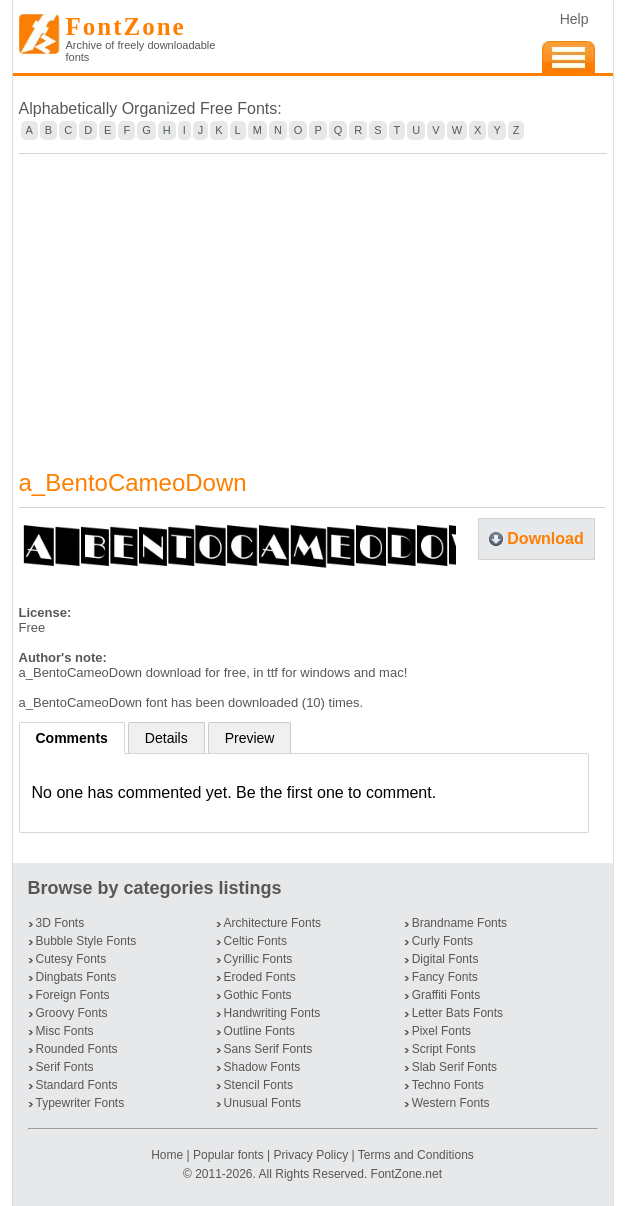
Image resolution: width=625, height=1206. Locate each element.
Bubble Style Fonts (86, 941)
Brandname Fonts (459, 923)
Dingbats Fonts (76, 977)
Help (574, 19)
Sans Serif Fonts (268, 1049)
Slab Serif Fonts (454, 1067)
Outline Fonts (259, 1031)
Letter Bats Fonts (457, 1013)
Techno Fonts (448, 1085)
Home (168, 1155)
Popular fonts (228, 1155)
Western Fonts (451, 1103)
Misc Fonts (65, 1031)
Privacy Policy (310, 1155)
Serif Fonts (65, 1067)
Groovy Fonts (72, 1013)
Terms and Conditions (416, 1155)
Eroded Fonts (260, 977)
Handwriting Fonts (272, 1013)
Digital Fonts (445, 959)
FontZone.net (406, 1174)
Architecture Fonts (272, 923)
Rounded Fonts (77, 1049)
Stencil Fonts (258, 1085)
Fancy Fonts (445, 977)
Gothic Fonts (258, 995)
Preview (250, 738)
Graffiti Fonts (446, 995)
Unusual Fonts (262, 1103)
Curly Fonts (442, 941)
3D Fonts (60, 923)
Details (166, 738)
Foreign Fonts (73, 995)
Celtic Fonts (255, 941)
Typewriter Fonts (80, 1103)
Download (545, 538)
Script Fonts (444, 1049)
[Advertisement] (313, 299)
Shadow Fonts (262, 1067)
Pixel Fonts (441, 1031)
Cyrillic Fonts (258, 959)
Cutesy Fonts (71, 959)
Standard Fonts (77, 1085)
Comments (72, 738)
